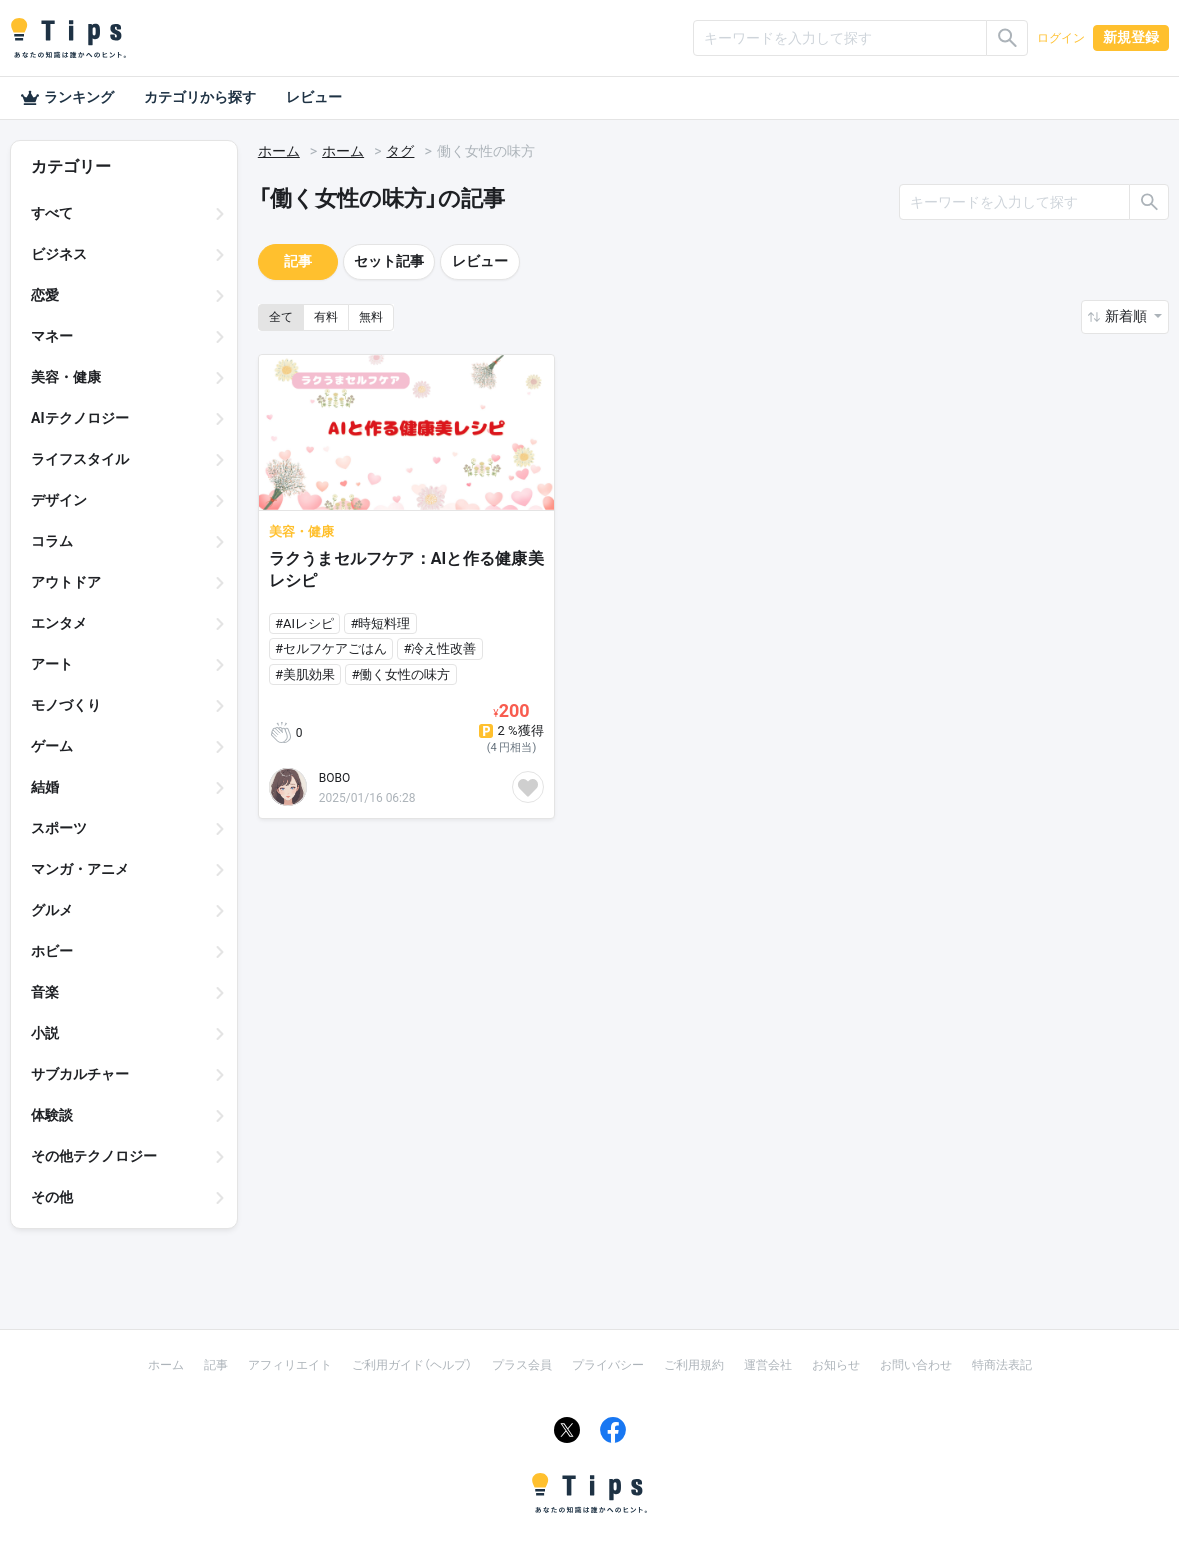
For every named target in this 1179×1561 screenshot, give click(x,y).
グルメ (52, 910)
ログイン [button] (1061, 38)
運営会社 (768, 1365)
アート (52, 664)
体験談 (52, 1115)
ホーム (279, 151)
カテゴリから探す (200, 97)
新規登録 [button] (1131, 37)
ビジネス (59, 254)
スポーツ (59, 828)
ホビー (52, 951)
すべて (52, 213)
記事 (298, 261)
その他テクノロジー (94, 1156)
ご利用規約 (694, 1365)
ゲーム (52, 746)
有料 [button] (326, 317)
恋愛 (45, 295)
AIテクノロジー (80, 418)
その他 (52, 1197)
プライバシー (608, 1365)
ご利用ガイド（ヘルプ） (412, 1365)
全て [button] (281, 317)
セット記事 (389, 261)
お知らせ (836, 1365)
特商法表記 (1002, 1365)
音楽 (45, 992)
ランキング (67, 98)
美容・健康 (66, 377)
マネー (52, 336)
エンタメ (59, 623)
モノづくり (66, 705)
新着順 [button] (1127, 316)
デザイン (59, 500)
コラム (52, 541)
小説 (45, 1033)
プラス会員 (522, 1365)
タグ (400, 151)
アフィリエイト (290, 1365)
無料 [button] (371, 317)
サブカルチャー (80, 1074)
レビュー (314, 97)
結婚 (45, 787)
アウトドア (66, 582)
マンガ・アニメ (80, 869)
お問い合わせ (916, 1365)
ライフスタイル (80, 459)
